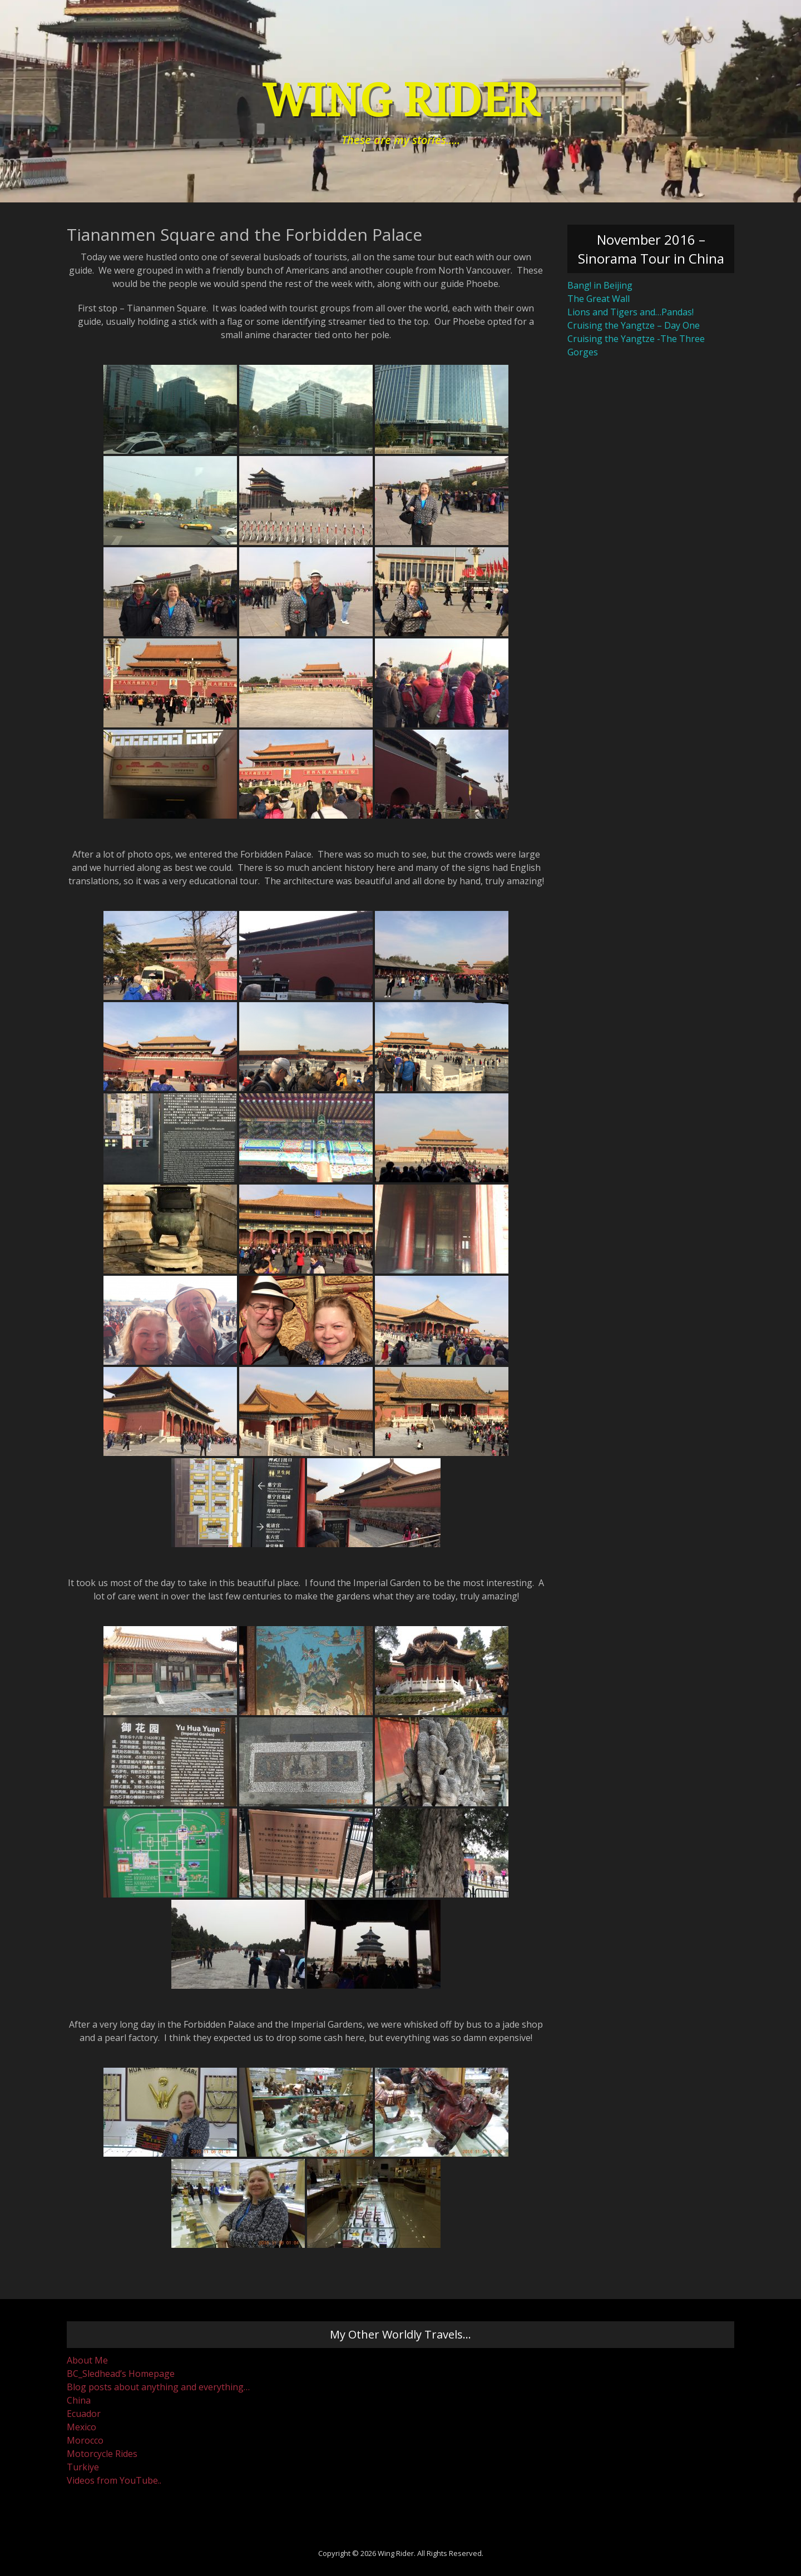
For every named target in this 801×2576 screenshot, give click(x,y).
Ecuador (84, 2413)
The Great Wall (598, 299)
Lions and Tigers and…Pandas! (630, 312)
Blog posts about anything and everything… (158, 2387)
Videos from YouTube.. (114, 2480)
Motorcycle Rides (102, 2454)
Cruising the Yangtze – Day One (633, 325)
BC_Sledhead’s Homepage (121, 2373)
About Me (87, 2360)
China (79, 2400)
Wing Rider (400, 101)
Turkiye (83, 2467)
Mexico (81, 2427)
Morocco (85, 2440)
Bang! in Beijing (599, 285)
